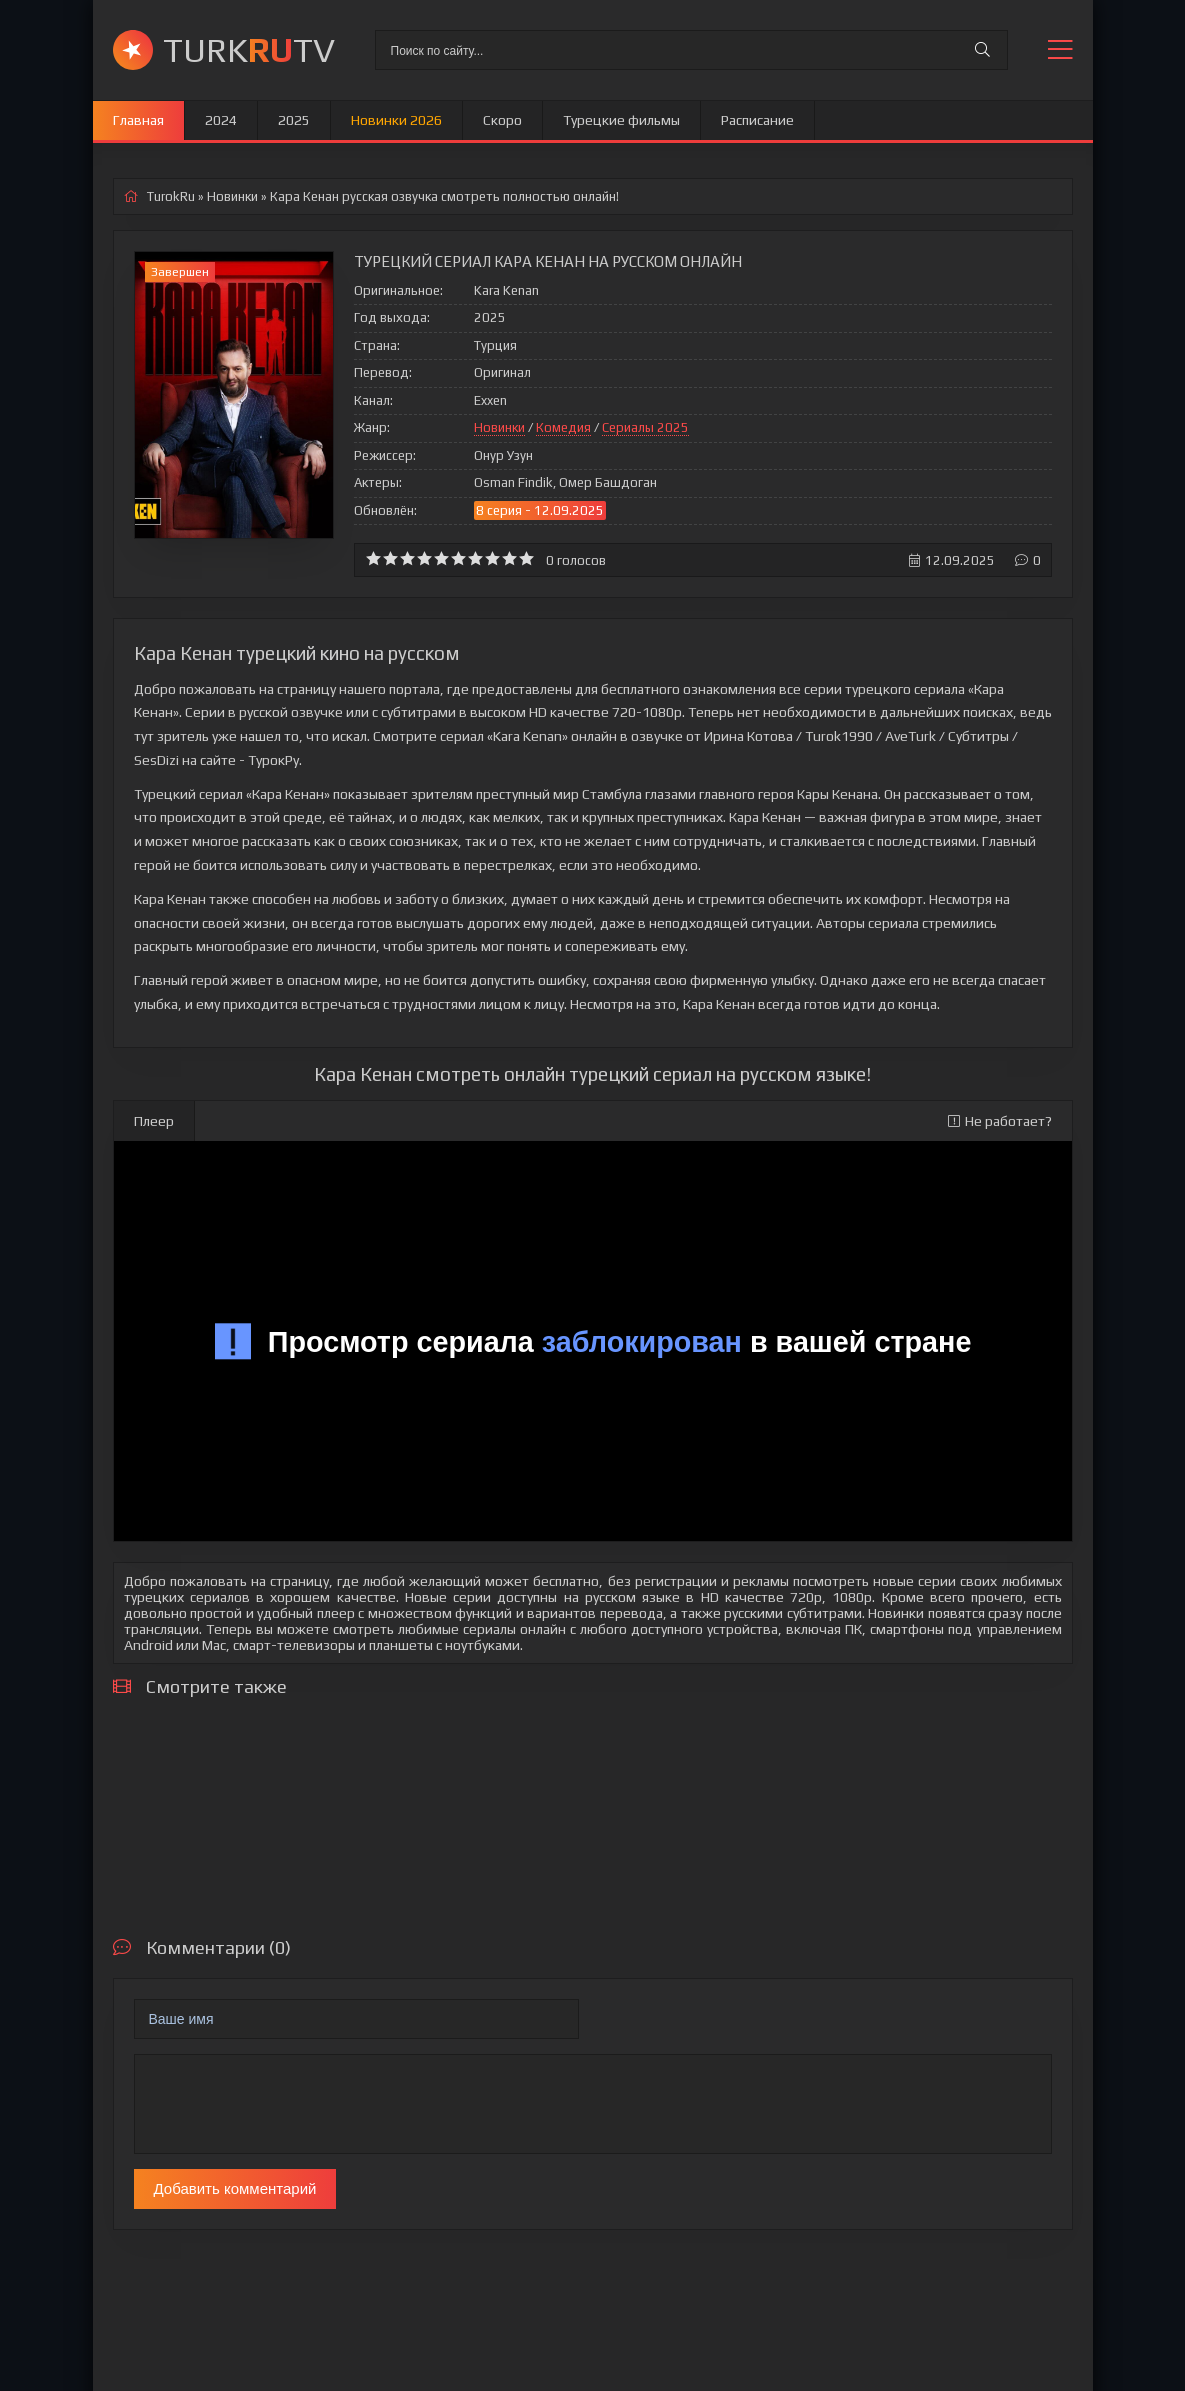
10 (526, 558)
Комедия (563, 427)
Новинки (499, 427)
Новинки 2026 (396, 120)
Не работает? (1000, 1121)
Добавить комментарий (235, 2188)
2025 (294, 120)
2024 (221, 120)
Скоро (502, 120)
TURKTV (249, 49)
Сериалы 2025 (645, 427)
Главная (138, 120)
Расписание (757, 120)
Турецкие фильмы (621, 120)
